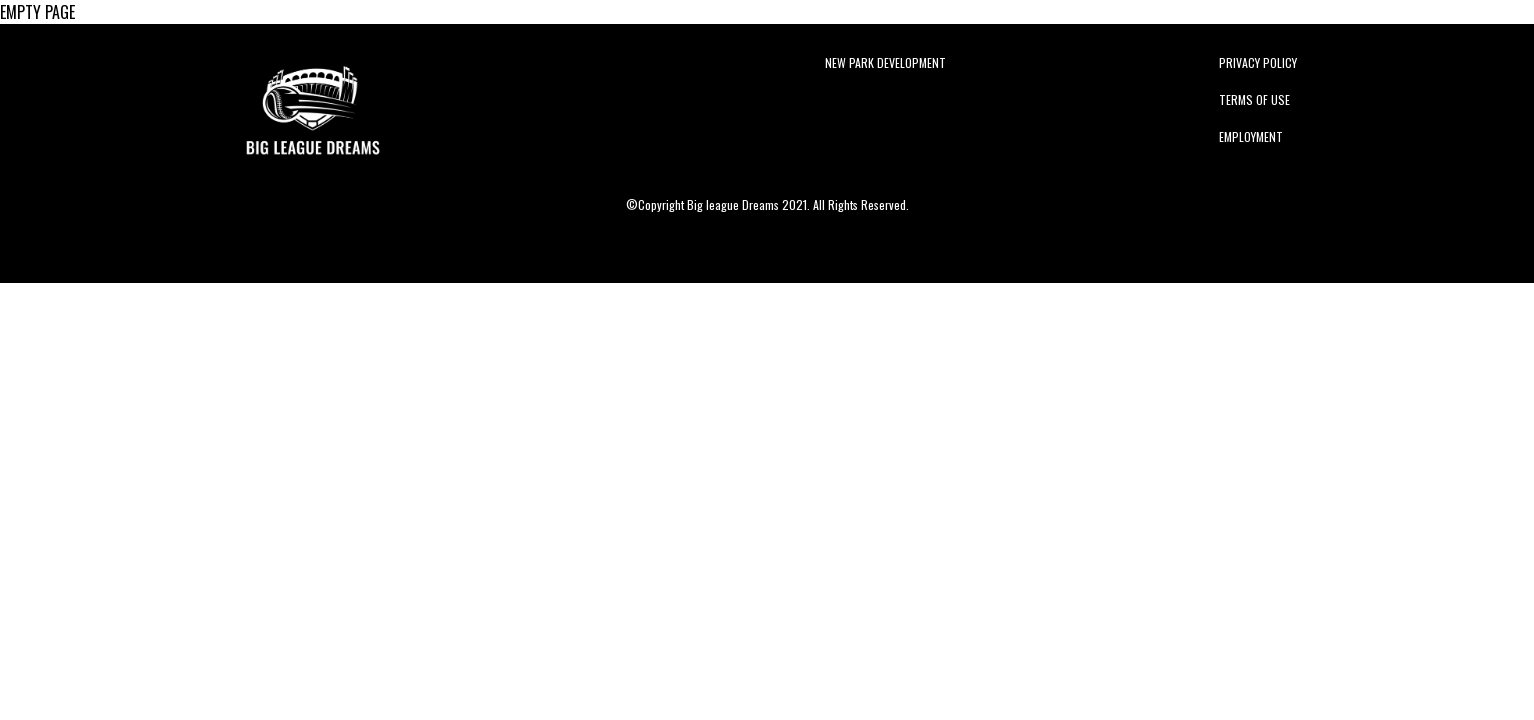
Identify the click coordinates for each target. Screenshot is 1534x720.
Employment (1251, 136)
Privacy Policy (1258, 62)
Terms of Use (1254, 99)
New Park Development (885, 62)
